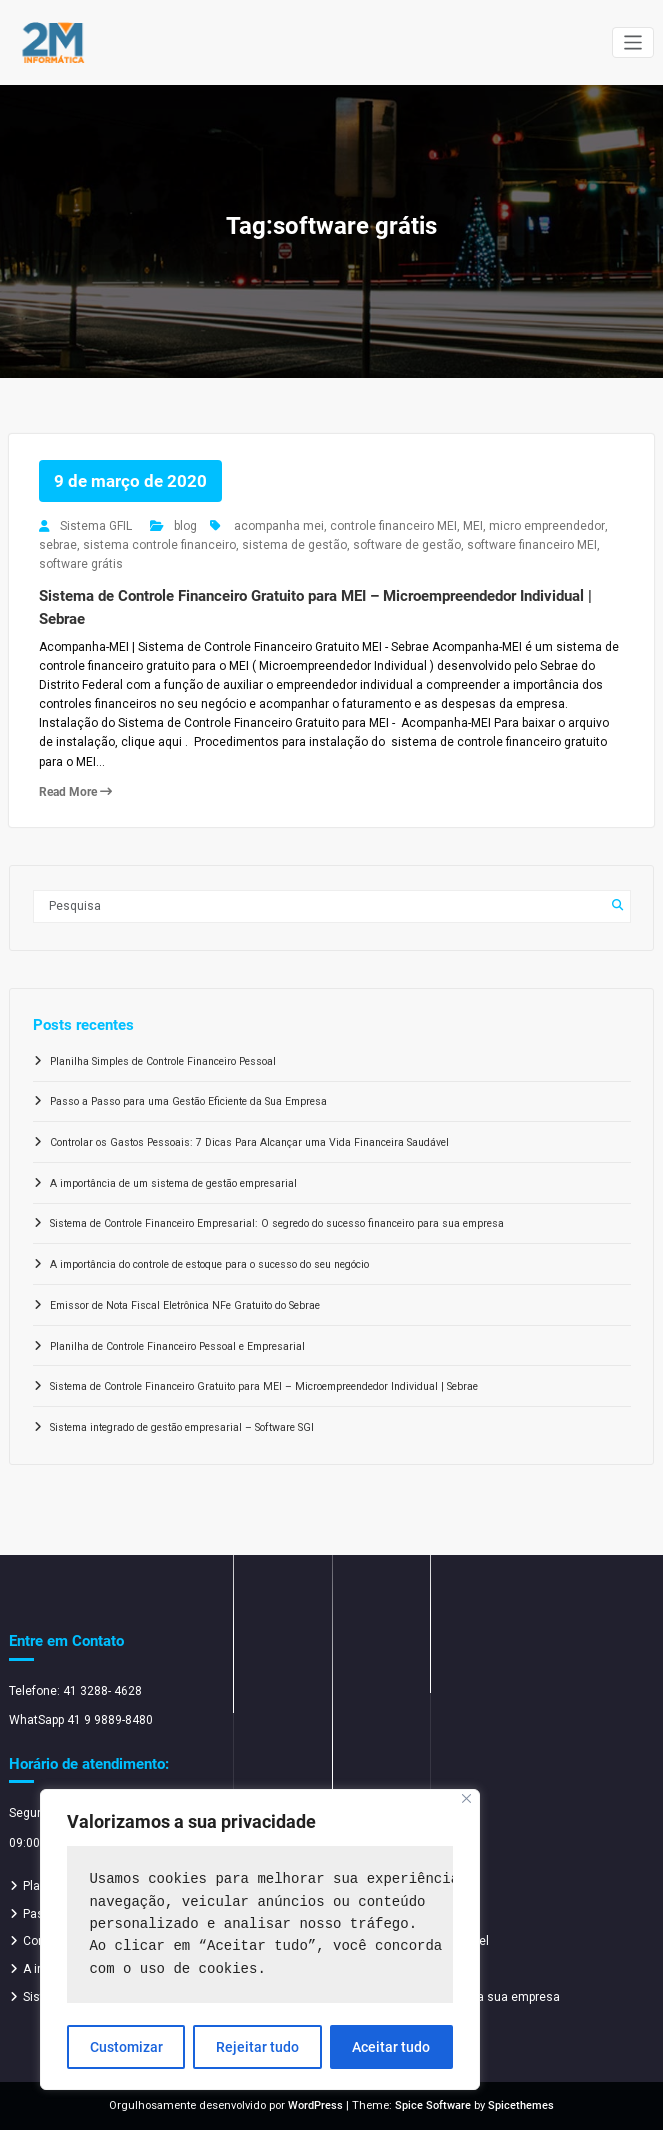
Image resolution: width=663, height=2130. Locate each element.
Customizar (126, 2047)
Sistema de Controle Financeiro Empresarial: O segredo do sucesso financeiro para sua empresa (277, 1223)
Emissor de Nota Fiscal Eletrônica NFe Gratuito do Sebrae (185, 1305)
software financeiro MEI (532, 545)
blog (185, 526)
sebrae (58, 545)
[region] (260, 1939)
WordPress (315, 2105)
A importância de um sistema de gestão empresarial (173, 1183)
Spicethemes (521, 2105)
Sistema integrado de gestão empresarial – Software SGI (182, 1427)
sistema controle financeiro (159, 545)
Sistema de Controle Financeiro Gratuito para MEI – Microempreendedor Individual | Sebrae (264, 1386)
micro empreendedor (547, 526)
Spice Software (433, 2105)
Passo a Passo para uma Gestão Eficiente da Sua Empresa (188, 1101)
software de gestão (407, 545)
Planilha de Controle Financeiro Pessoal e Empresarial (177, 1346)
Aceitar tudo (391, 2047)
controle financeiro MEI (393, 526)
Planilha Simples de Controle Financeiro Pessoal (163, 1061)
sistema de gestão (294, 545)
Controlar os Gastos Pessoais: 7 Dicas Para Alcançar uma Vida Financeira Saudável (249, 1142)
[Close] (466, 1798)
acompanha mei (279, 526)
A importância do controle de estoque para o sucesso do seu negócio (209, 1264)
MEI (473, 526)
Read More (75, 792)
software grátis (81, 564)
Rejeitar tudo (257, 2047)
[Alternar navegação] (633, 42)
